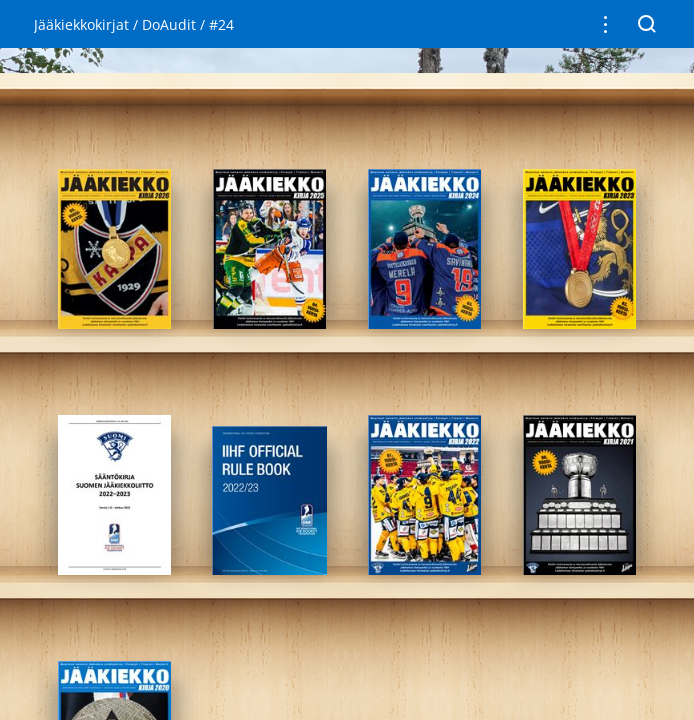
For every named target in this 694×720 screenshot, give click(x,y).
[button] (605, 24)
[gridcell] (114, 249)
